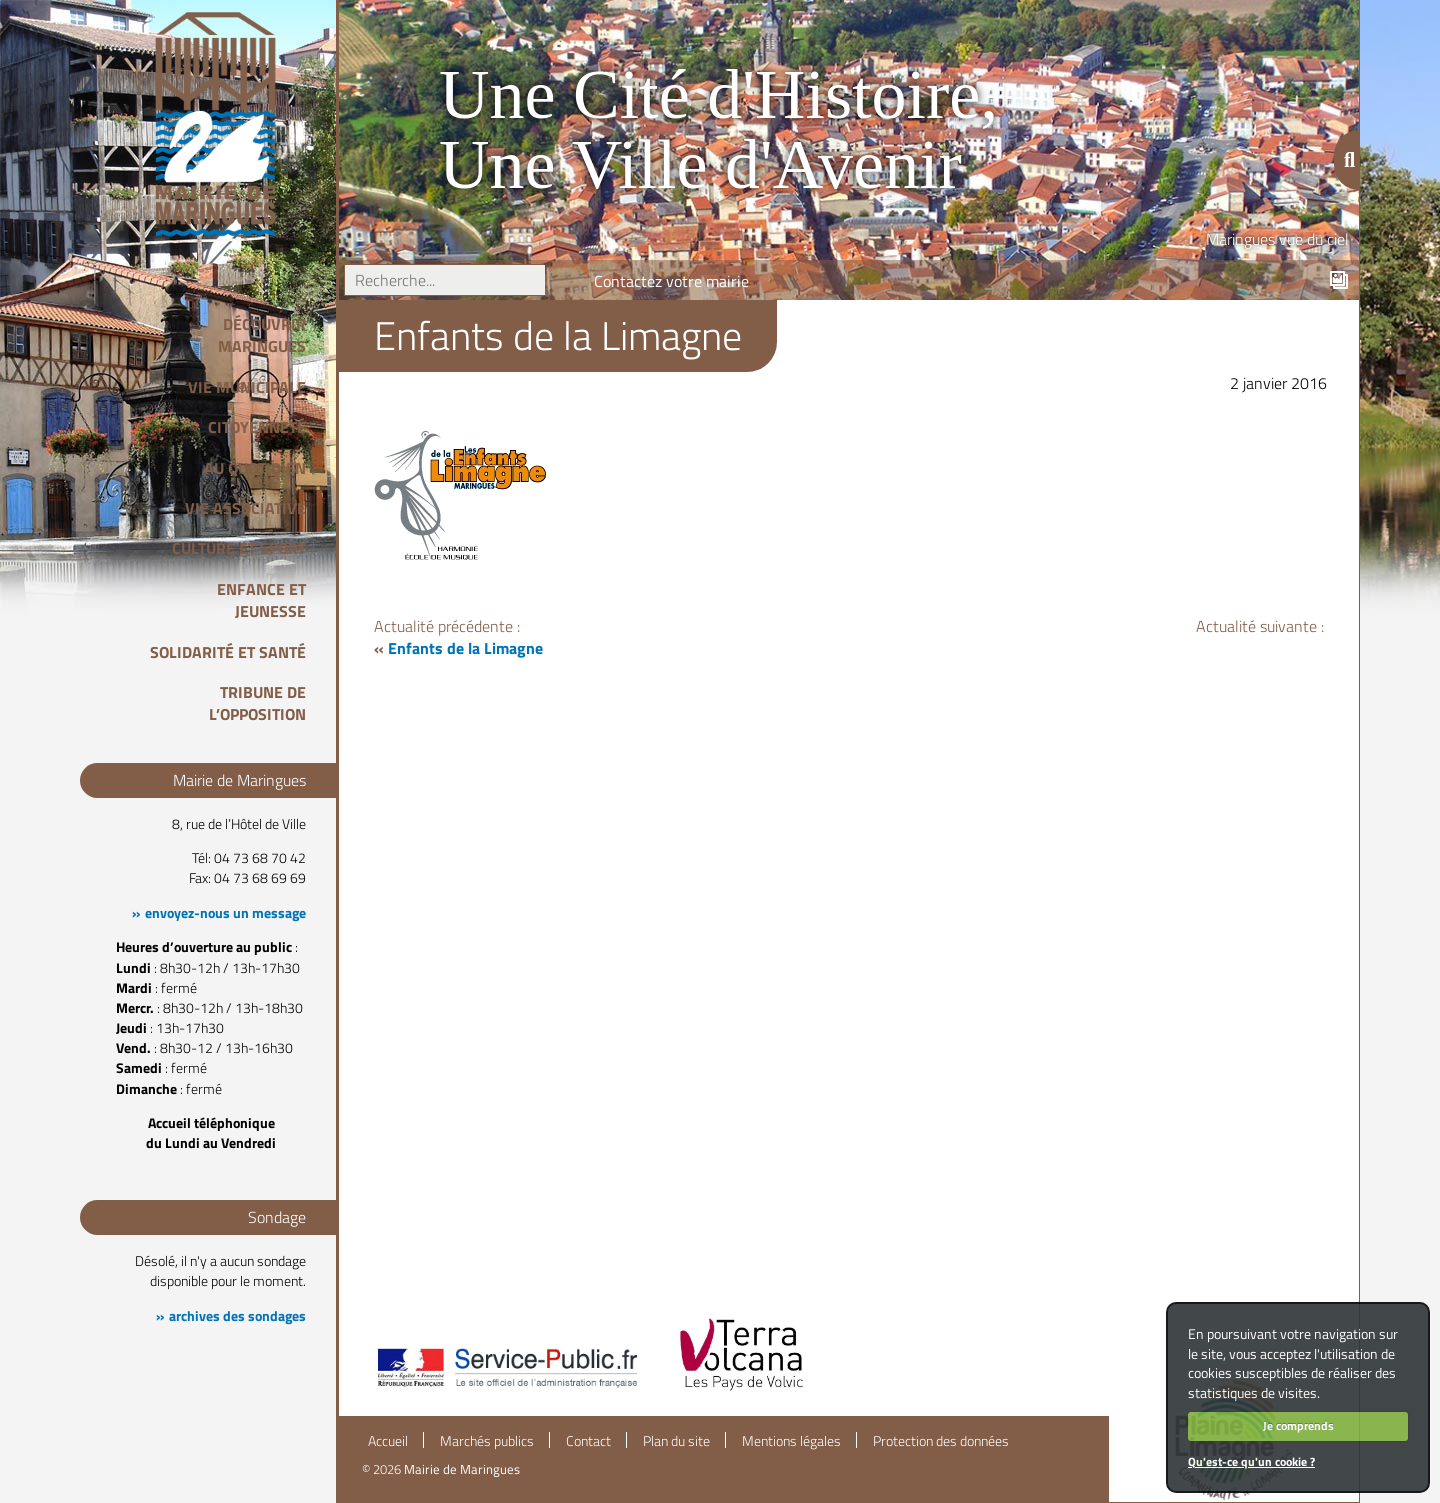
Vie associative (245, 508)
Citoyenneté (257, 427)
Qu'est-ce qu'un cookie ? (1251, 1461)
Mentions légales (791, 1441)
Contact (588, 1441)
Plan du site (676, 1441)
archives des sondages (237, 1316)
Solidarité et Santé (228, 652)
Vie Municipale (247, 387)
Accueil (388, 1441)
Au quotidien (255, 468)
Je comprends (1298, 1425)
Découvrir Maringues (262, 335)
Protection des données (941, 1441)
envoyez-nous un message (225, 913)
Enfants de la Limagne (465, 648)
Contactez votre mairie (671, 281)
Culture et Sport (239, 548)
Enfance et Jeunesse (261, 600)
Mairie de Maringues (462, 1469)
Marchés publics (487, 1441)
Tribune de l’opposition (257, 703)
